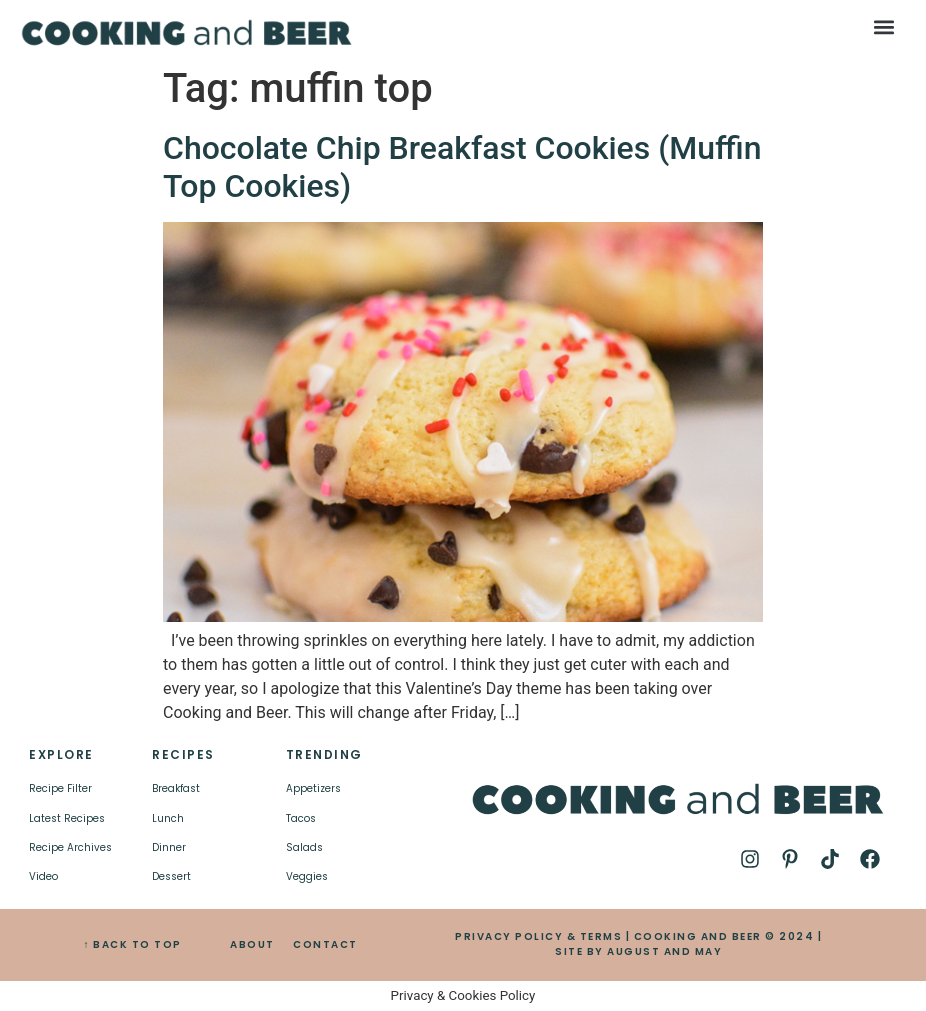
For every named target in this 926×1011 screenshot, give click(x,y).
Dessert (171, 876)
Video (43, 876)
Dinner (169, 847)
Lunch (168, 818)
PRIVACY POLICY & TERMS (538, 936)
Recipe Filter (60, 788)
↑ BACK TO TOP (132, 944)
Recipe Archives (70, 847)
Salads (304, 847)
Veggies (307, 876)
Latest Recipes (67, 818)
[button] (883, 26)
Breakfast (176, 788)
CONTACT (325, 944)
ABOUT (252, 944)
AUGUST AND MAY (664, 951)
